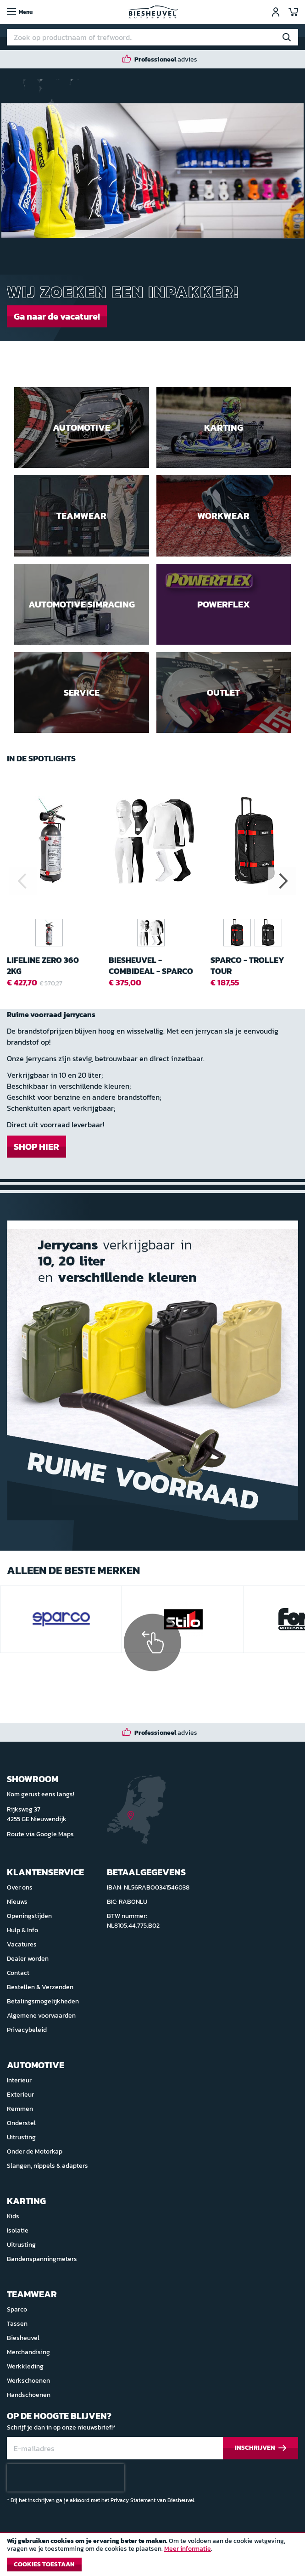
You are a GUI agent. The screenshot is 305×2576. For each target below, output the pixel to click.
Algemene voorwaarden (41, 2015)
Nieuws (17, 1902)
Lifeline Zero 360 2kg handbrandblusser (49, 965)
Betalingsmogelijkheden (43, 2001)
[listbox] (255, 934)
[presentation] (65, 2478)
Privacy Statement (133, 2500)
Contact (18, 1973)
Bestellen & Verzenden (40, 1987)
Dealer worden (28, 1958)
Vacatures (22, 1944)
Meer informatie (187, 2549)
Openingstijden (29, 1916)
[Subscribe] (260, 2448)
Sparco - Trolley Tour (247, 965)
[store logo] (153, 12)
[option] (237, 932)
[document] (152, 2556)
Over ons (20, 1887)
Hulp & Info (22, 1930)
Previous (23, 881)
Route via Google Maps (40, 1834)
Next (282, 881)
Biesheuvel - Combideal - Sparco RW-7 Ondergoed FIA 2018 (151, 965)
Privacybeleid (27, 2030)
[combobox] (152, 37)
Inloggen (275, 12)
